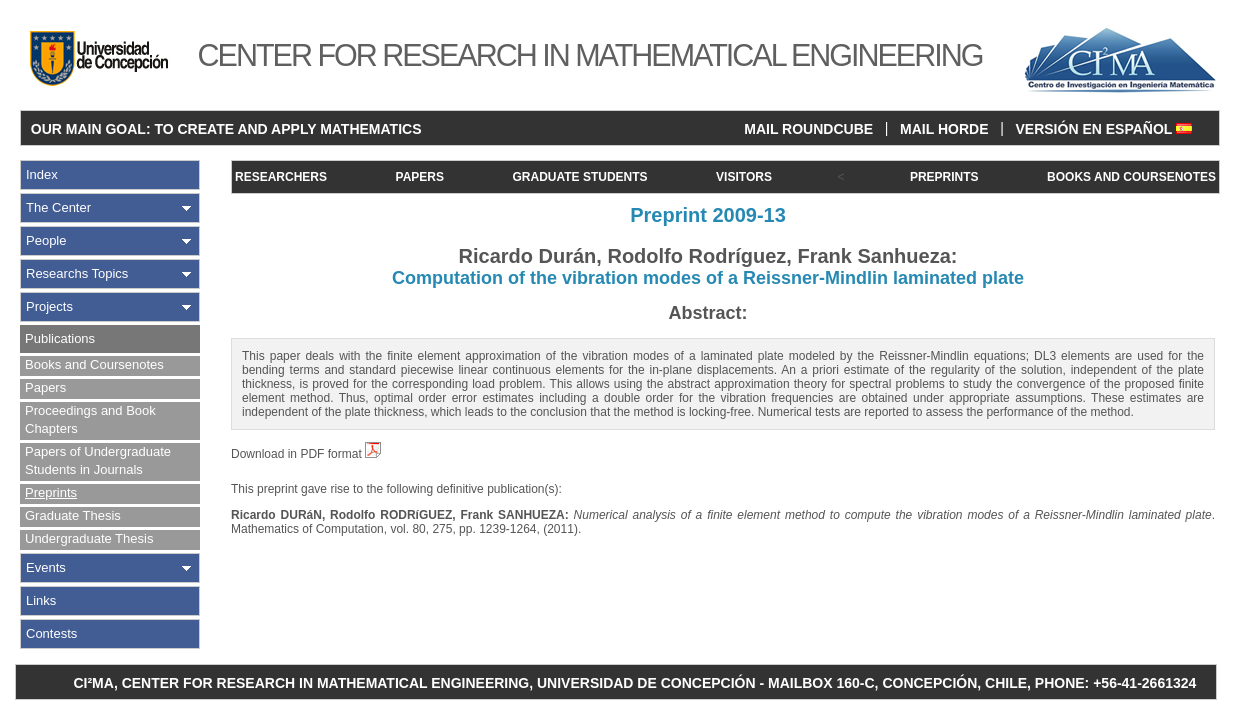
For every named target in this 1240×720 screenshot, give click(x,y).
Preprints (51, 492)
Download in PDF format (306, 454)
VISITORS (744, 177)
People (46, 240)
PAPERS (420, 177)
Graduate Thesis (73, 515)
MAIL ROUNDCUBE (808, 129)
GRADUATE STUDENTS (579, 177)
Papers (45, 387)
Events (46, 567)
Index (42, 174)
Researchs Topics (77, 273)
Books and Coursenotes (94, 364)
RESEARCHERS (281, 177)
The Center (58, 207)
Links (41, 600)
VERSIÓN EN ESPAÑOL (1103, 129)
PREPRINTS (944, 177)
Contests (51, 633)
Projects (49, 306)
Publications (60, 338)
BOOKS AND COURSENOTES (1131, 177)
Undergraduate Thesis (89, 538)
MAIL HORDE (944, 129)
